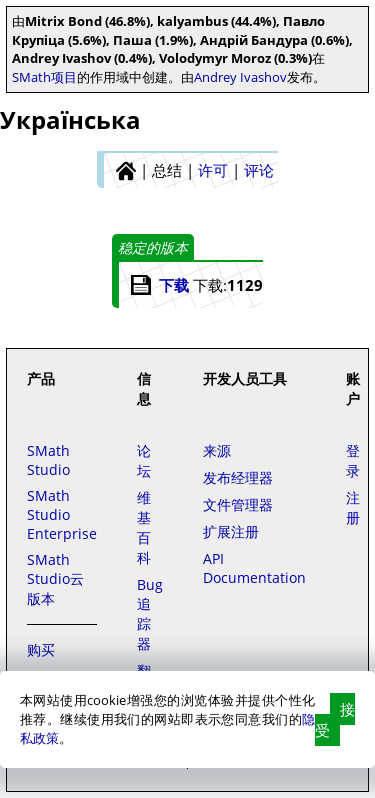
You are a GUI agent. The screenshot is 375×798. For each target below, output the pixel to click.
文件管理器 (238, 504)
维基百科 (144, 527)
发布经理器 (238, 477)
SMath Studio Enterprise (62, 514)
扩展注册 (231, 531)
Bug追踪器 (150, 614)
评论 (259, 170)
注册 (353, 507)
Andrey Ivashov (240, 77)
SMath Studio (48, 460)
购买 (41, 649)
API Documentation (254, 568)
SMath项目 (44, 77)
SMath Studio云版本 (55, 579)
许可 (213, 170)
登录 (353, 460)
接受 (335, 719)
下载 (174, 285)
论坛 (144, 460)
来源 (217, 450)
